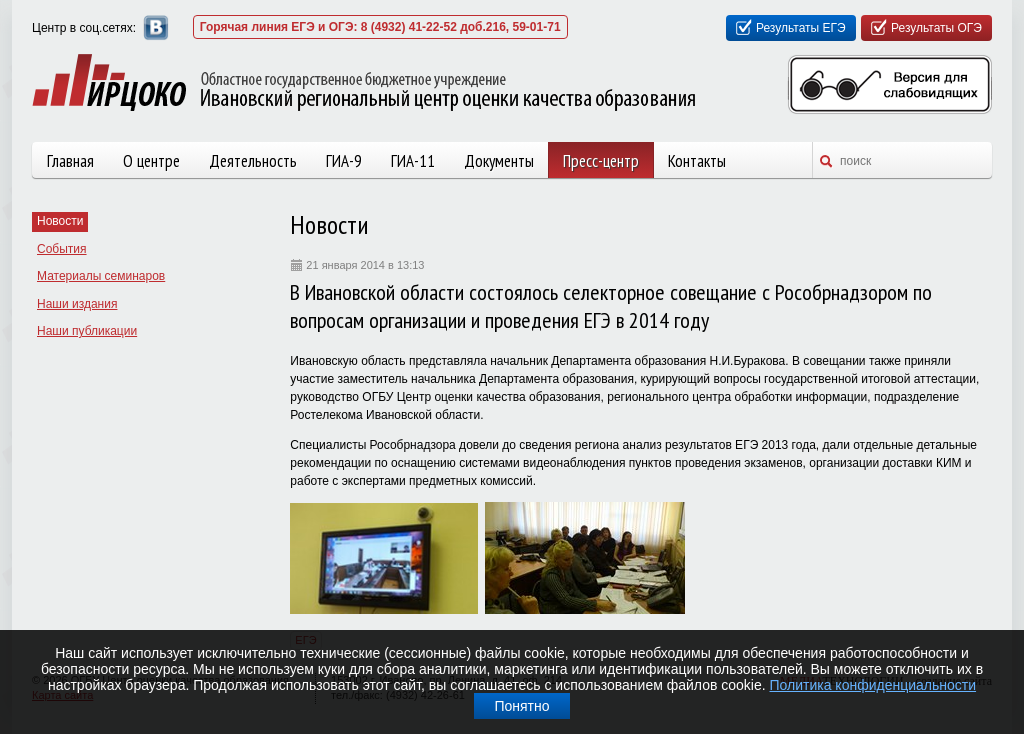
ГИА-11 (413, 161)
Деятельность (253, 161)
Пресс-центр (601, 161)
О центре (151, 161)
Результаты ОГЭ (936, 28)
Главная (70, 161)
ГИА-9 (344, 161)
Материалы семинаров (101, 276)
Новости (60, 221)
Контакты (697, 161)
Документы (499, 161)
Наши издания (77, 304)
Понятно (521, 706)
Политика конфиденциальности (873, 685)
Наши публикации (87, 331)
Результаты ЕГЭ (801, 28)
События (62, 249)
